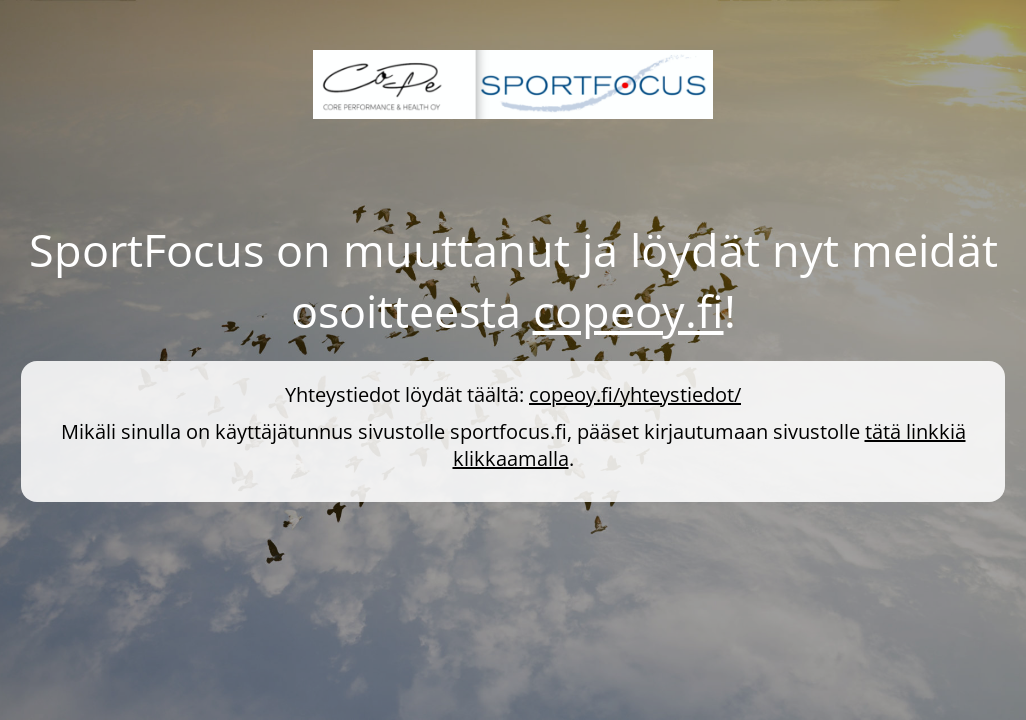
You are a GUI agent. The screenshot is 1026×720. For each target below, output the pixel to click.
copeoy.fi (628, 310)
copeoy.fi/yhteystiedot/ (635, 394)
